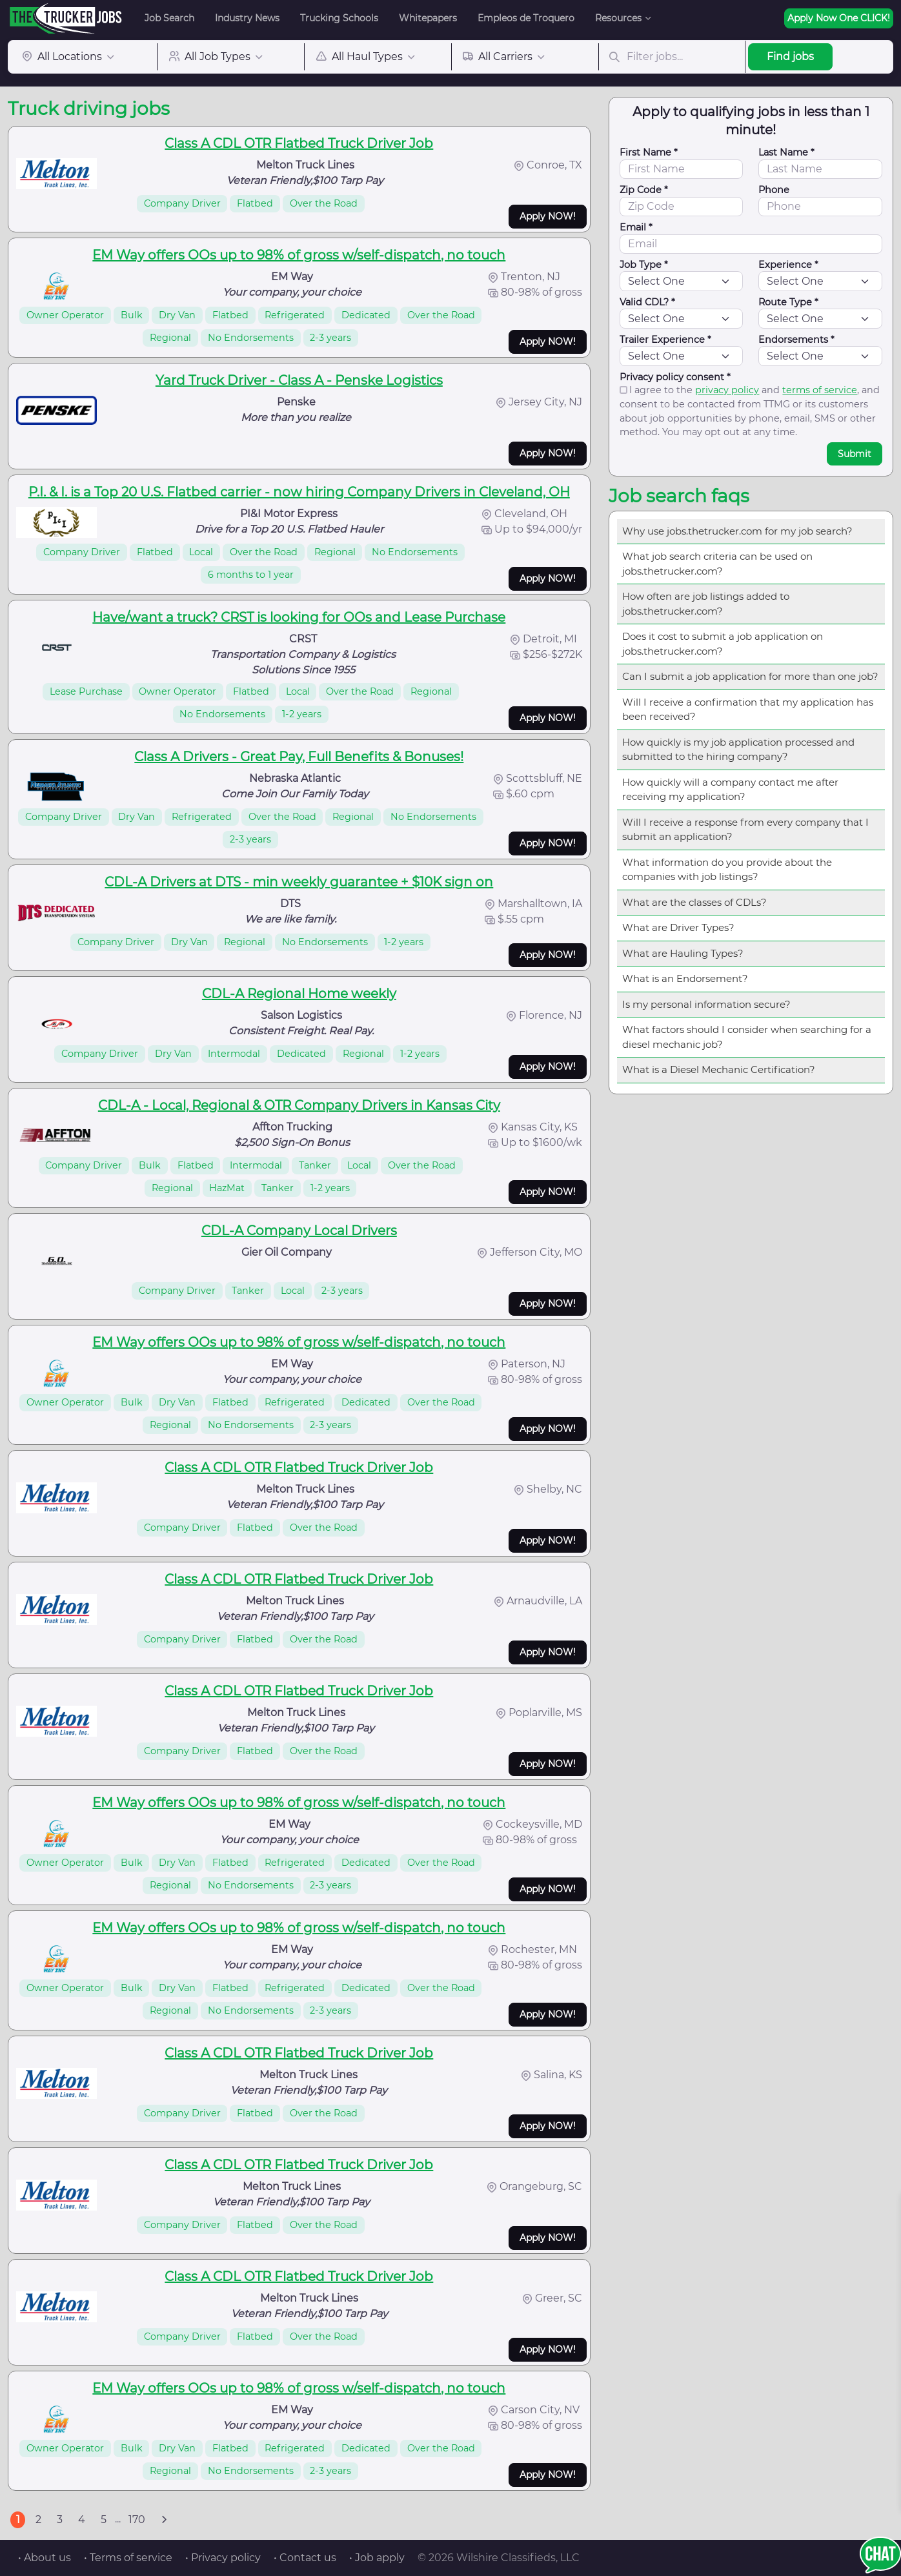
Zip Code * (644, 190)
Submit (854, 454)
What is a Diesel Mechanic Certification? (718, 1069)
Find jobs (790, 56)
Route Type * (788, 302)
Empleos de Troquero (526, 18)
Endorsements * (796, 339)
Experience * (788, 265)
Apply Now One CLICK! (838, 18)
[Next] (164, 2519)
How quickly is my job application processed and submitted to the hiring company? (738, 749)
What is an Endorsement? (685, 978)
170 (136, 2519)
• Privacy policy (223, 2557)
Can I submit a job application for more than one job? (750, 676)
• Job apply (377, 2557)
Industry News (247, 18)
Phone (773, 190)
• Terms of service (128, 2557)
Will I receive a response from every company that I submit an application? (745, 829)
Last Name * (786, 152)
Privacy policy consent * (675, 377)
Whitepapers (428, 18)
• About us (44, 2557)
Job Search (169, 18)
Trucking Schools (339, 18)
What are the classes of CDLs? (694, 902)
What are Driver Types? (678, 927)
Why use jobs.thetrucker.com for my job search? (737, 531)
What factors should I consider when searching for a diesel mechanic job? (746, 1036)
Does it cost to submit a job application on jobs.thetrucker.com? (722, 643)
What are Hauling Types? (683, 953)
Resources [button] (618, 18)
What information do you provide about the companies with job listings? (727, 869)
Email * (636, 227)
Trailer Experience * (665, 339)
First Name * (649, 152)
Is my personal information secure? (706, 1004)
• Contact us (305, 2557)
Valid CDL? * (647, 302)
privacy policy (727, 390)
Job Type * (644, 265)
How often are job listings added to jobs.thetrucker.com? (705, 603)
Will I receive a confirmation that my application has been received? (747, 709)
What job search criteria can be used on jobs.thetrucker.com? (717, 563)
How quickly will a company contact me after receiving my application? (730, 789)
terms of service (819, 390)
